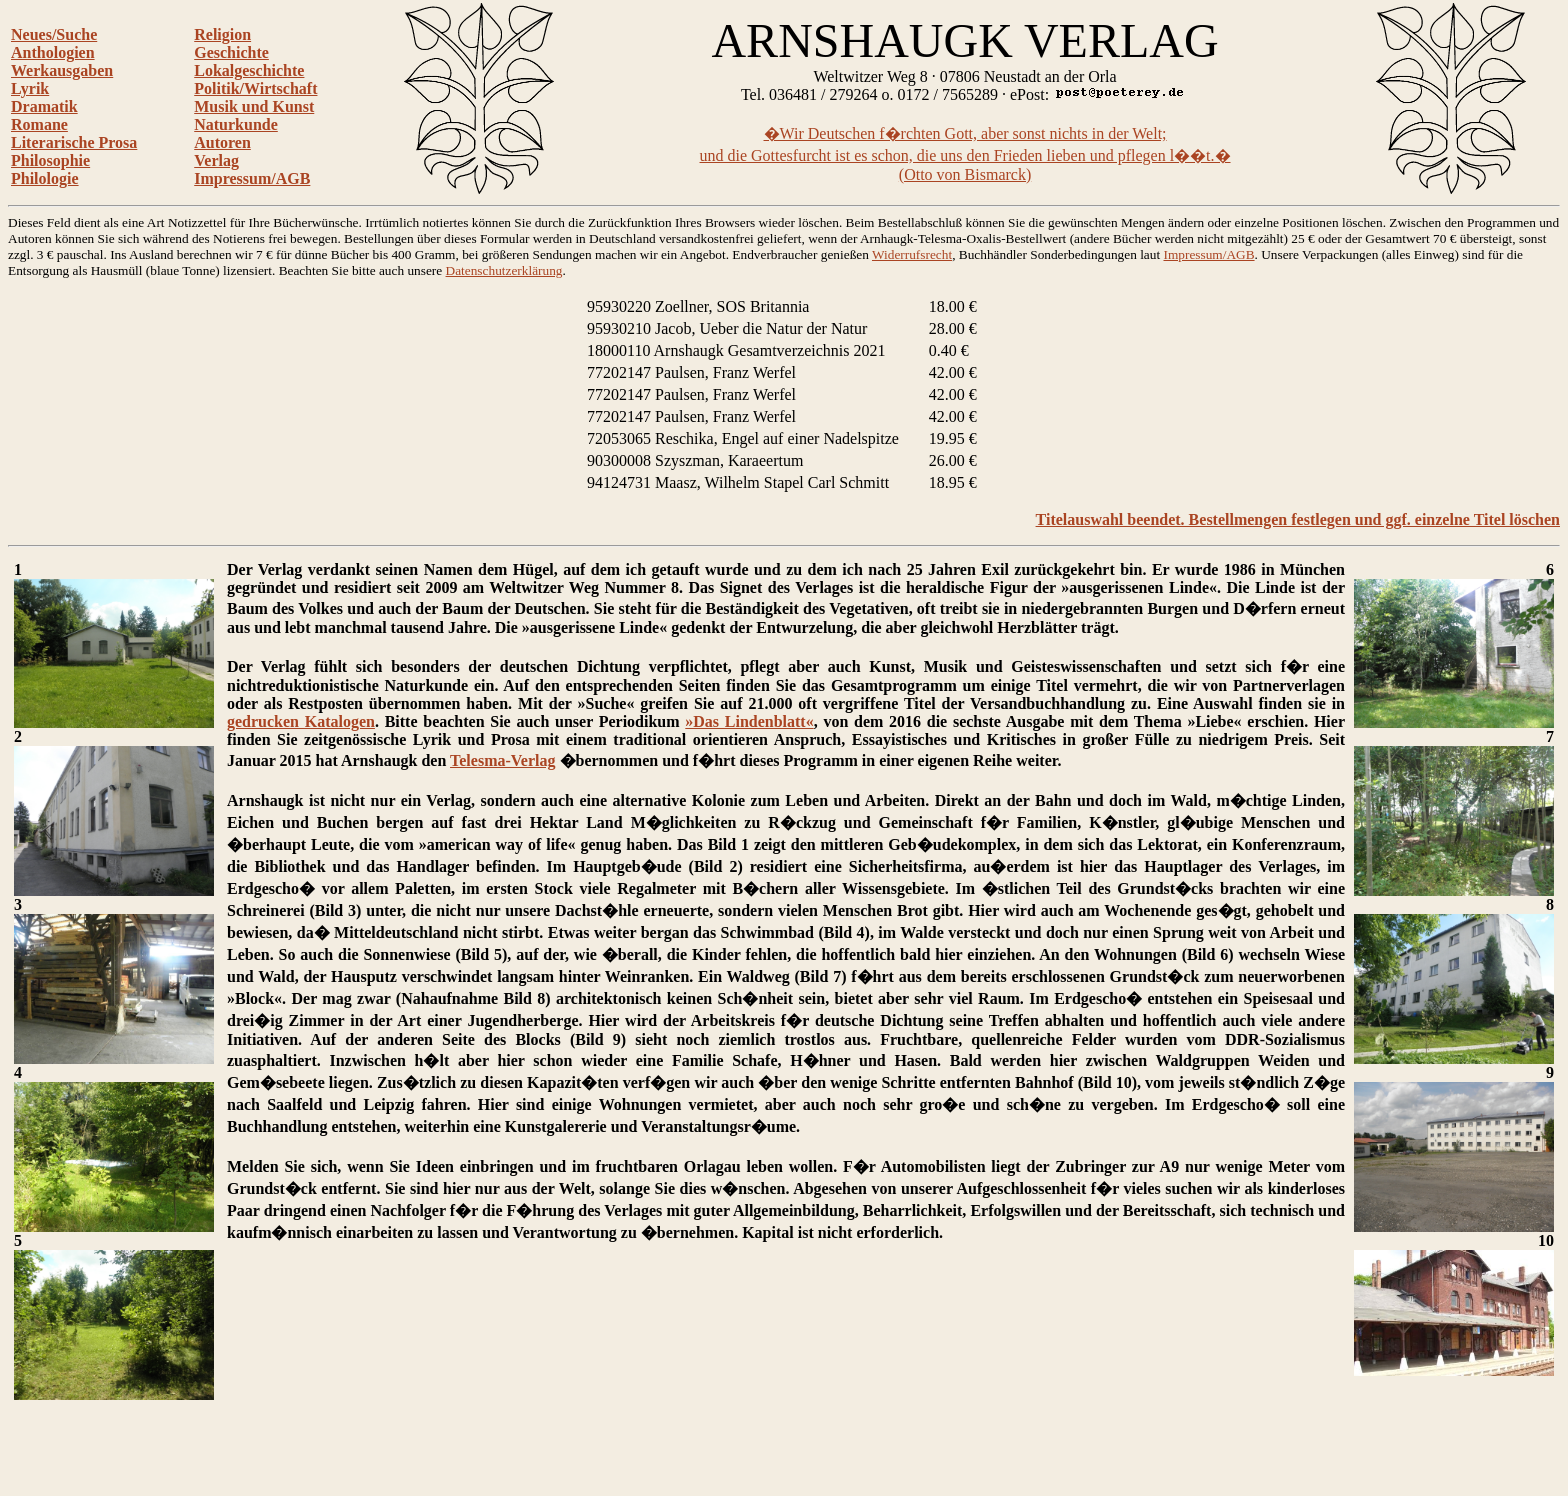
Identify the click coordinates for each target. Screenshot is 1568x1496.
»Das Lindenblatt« (749, 721)
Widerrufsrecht (912, 254)
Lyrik (30, 88)
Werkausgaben (62, 70)
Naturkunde (236, 124)
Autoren (222, 142)
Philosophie (50, 160)
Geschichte (231, 52)
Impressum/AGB (252, 178)
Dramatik (44, 106)
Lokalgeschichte (249, 70)
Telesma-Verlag (502, 760)
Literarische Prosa (74, 142)
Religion (222, 34)
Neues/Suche (54, 34)
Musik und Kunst (254, 106)
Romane (39, 124)
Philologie (45, 178)
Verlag (216, 160)
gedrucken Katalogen (301, 721)
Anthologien (53, 52)
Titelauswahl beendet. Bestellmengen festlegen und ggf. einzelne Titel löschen (1298, 519)
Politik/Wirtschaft (255, 88)
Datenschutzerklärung (504, 270)
